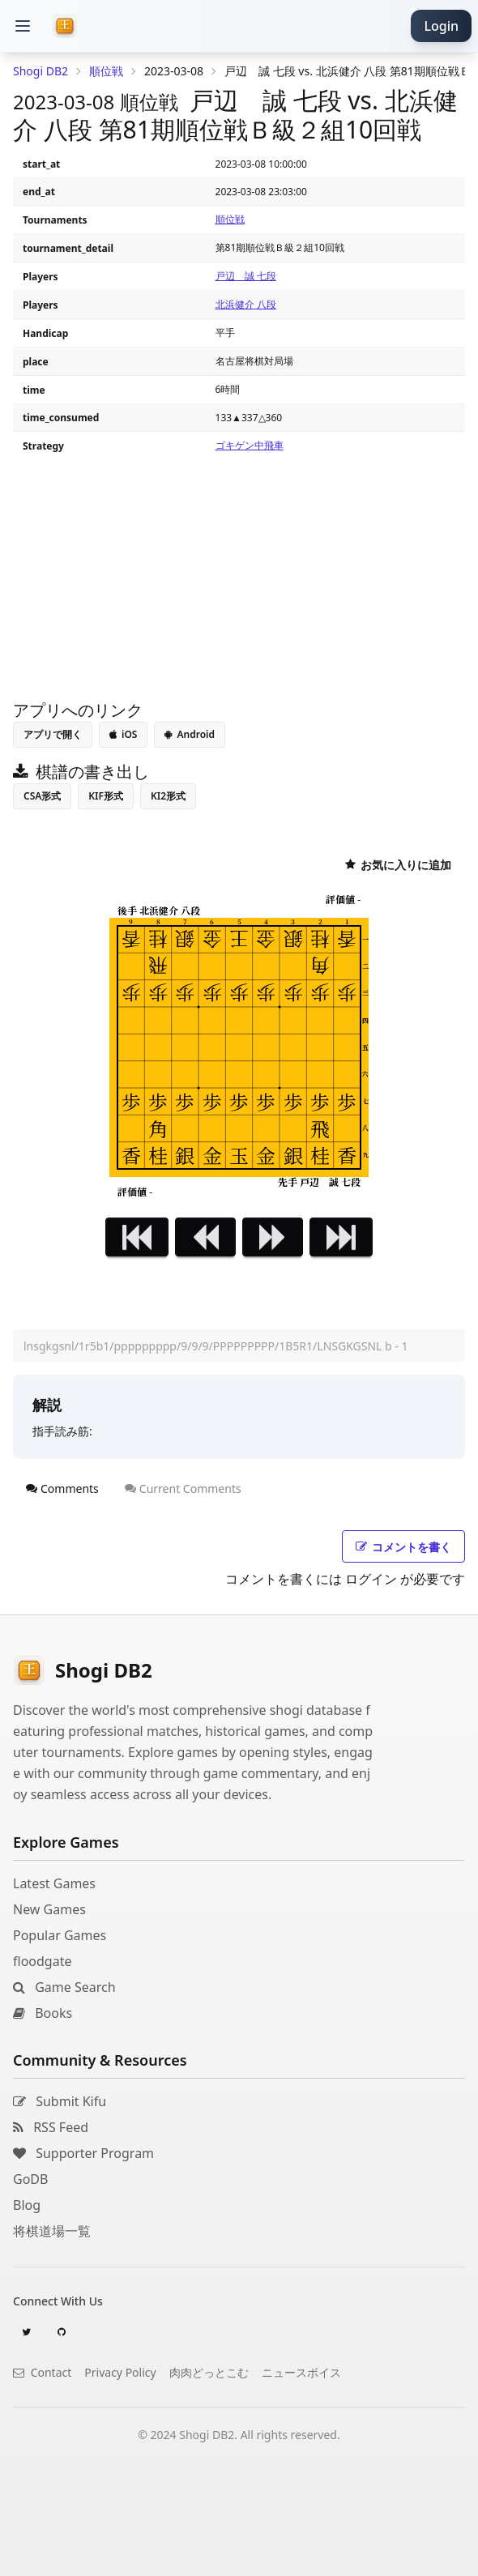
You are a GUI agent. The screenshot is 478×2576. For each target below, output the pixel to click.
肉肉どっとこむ (209, 2372)
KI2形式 (168, 796)
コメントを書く (403, 1547)
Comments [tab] (62, 1488)
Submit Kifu (59, 2101)
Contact (42, 2372)
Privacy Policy (120, 2372)
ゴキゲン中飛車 (250, 445)
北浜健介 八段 (246, 304)
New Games (49, 1909)
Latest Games (54, 1883)
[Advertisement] (239, 2555)
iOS (123, 734)
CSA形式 (42, 796)
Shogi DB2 (40, 71)
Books (42, 2013)
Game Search (64, 1987)
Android (189, 734)
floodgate (42, 1961)
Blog (27, 2205)
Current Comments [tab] (183, 1488)
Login (441, 26)
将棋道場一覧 (52, 2231)
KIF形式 (105, 796)
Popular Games (59, 1935)
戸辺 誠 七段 (246, 276)
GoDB (30, 2179)
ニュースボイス (301, 2372)
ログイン (371, 1579)
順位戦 (230, 219)
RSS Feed (50, 2127)
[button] (22, 26)
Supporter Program (83, 2153)
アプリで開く (52, 734)
